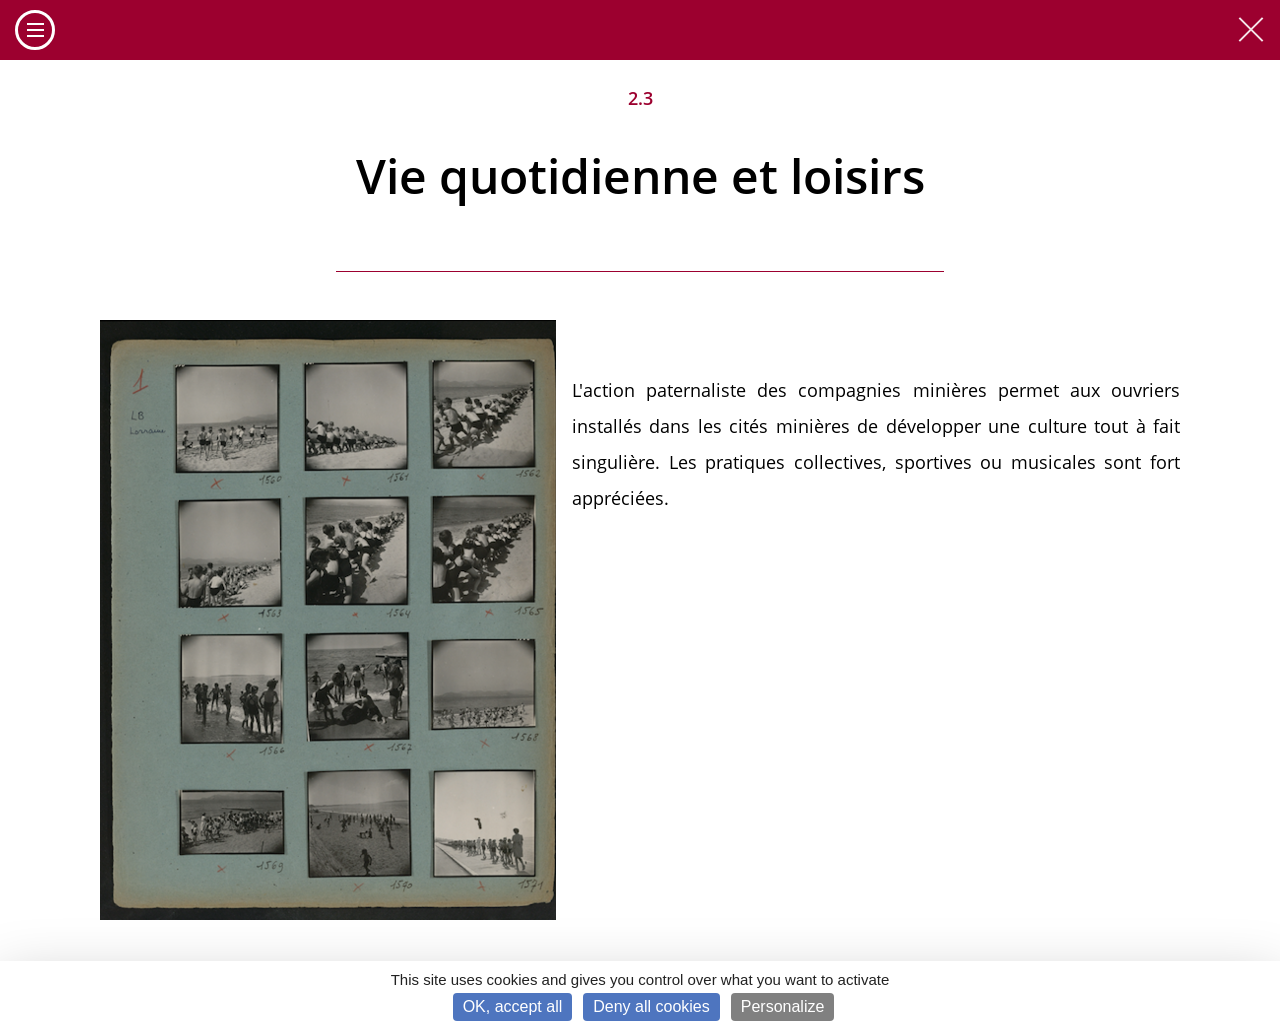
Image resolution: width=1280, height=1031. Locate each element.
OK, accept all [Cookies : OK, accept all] (513, 1006)
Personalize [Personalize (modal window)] (783, 1006)
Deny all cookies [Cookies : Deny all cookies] (651, 1006)
